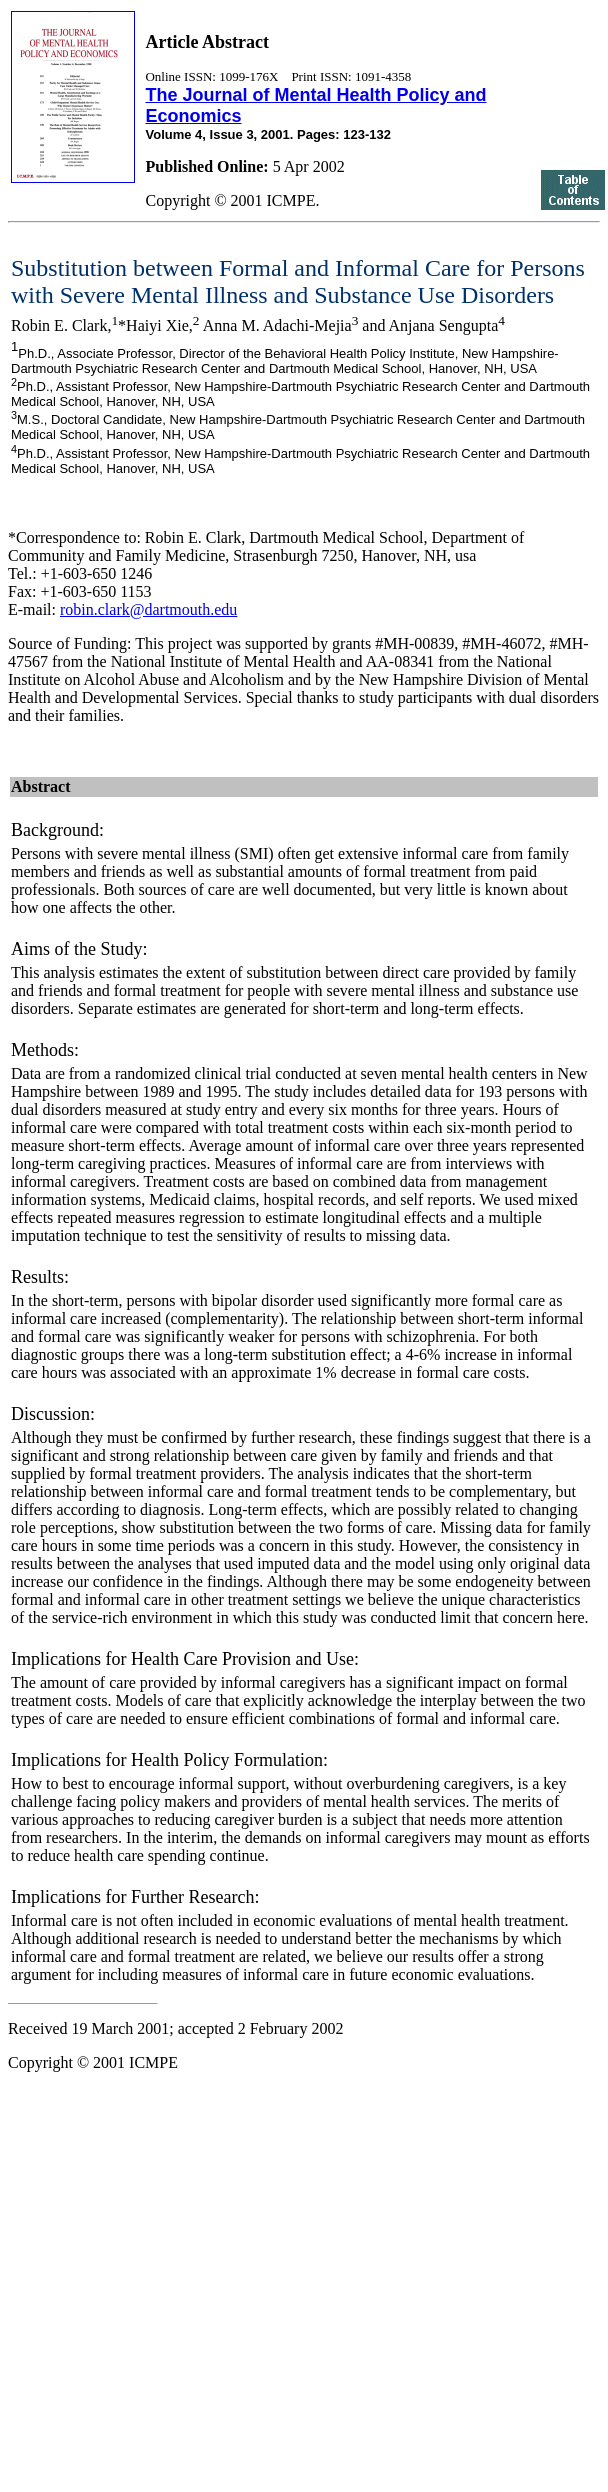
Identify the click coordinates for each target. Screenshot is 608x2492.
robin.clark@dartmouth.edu (148, 609)
